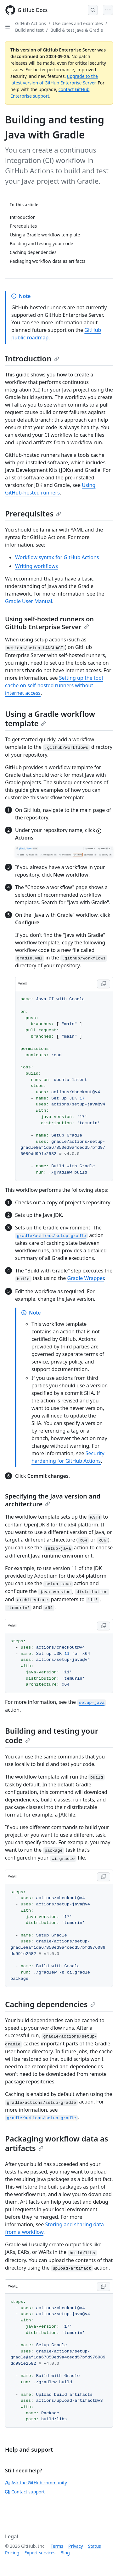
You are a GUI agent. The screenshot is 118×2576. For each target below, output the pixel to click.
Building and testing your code (51, 1735)
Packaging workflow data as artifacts (56, 2143)
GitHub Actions (30, 23)
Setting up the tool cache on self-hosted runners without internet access (54, 685)
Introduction (32, 358)
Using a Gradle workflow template (50, 718)
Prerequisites (33, 513)
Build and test (29, 30)
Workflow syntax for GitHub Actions (57, 557)
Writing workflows (36, 566)
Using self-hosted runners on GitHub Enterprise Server (49, 623)
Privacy (75, 2546)
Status (94, 2546)
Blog (65, 2553)
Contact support (25, 2492)
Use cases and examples (78, 23)
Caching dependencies (50, 2004)
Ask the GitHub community (36, 2483)
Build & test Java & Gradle (76, 30)
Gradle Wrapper (85, 1278)
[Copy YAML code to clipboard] (103, 984)
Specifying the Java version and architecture (52, 1500)
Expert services (39, 2553)
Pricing (12, 2553)
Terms (57, 2546)
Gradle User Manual (28, 601)
